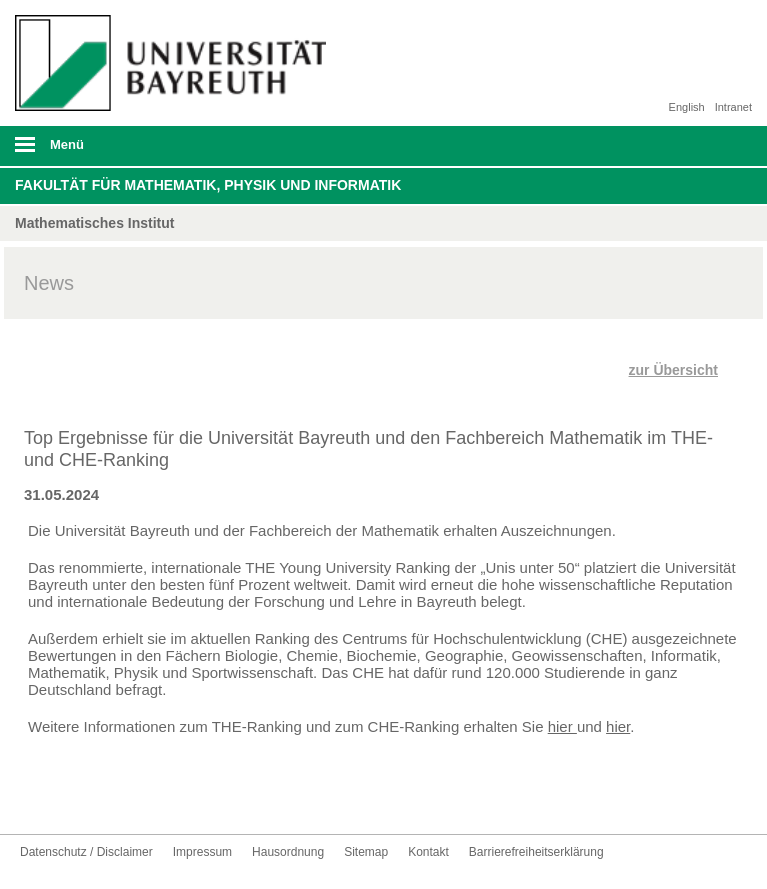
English (687, 107)
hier (562, 726)
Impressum (202, 852)
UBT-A (132, 796)
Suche (679, 146)
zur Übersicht (673, 370)
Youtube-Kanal (68, 796)
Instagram (100, 796)
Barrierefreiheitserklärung (536, 852)
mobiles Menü (168, 151)
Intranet (733, 107)
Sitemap (366, 852)
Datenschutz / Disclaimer (86, 852)
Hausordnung (288, 852)
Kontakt (164, 796)
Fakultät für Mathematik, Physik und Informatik (208, 185)
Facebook (36, 796)
